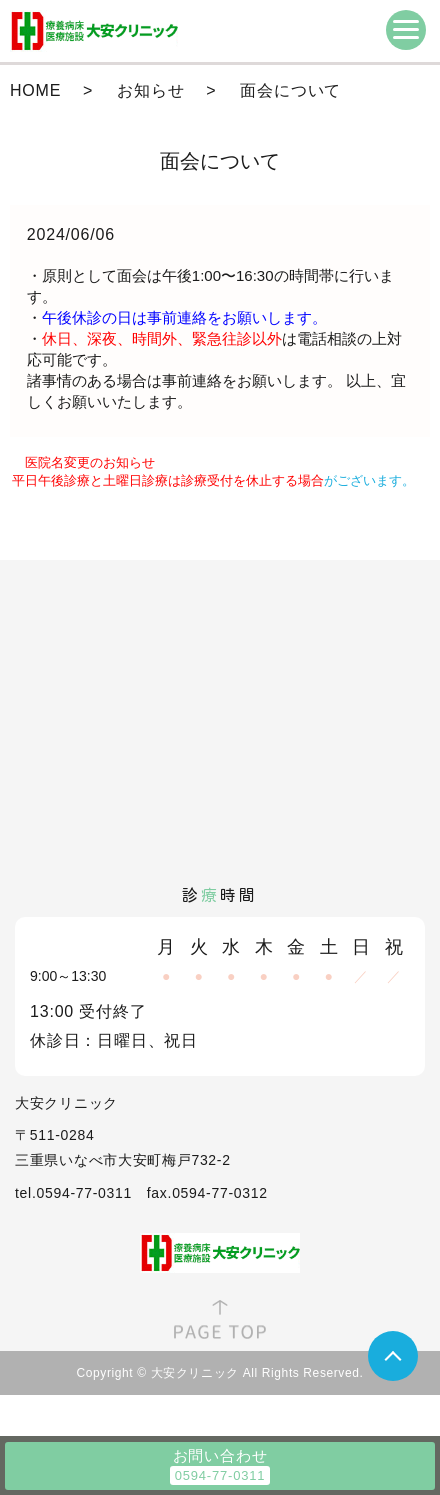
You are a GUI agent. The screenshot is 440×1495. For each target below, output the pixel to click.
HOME (35, 90)
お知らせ (150, 90)
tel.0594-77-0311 (73, 1193)
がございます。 (213, 480)
